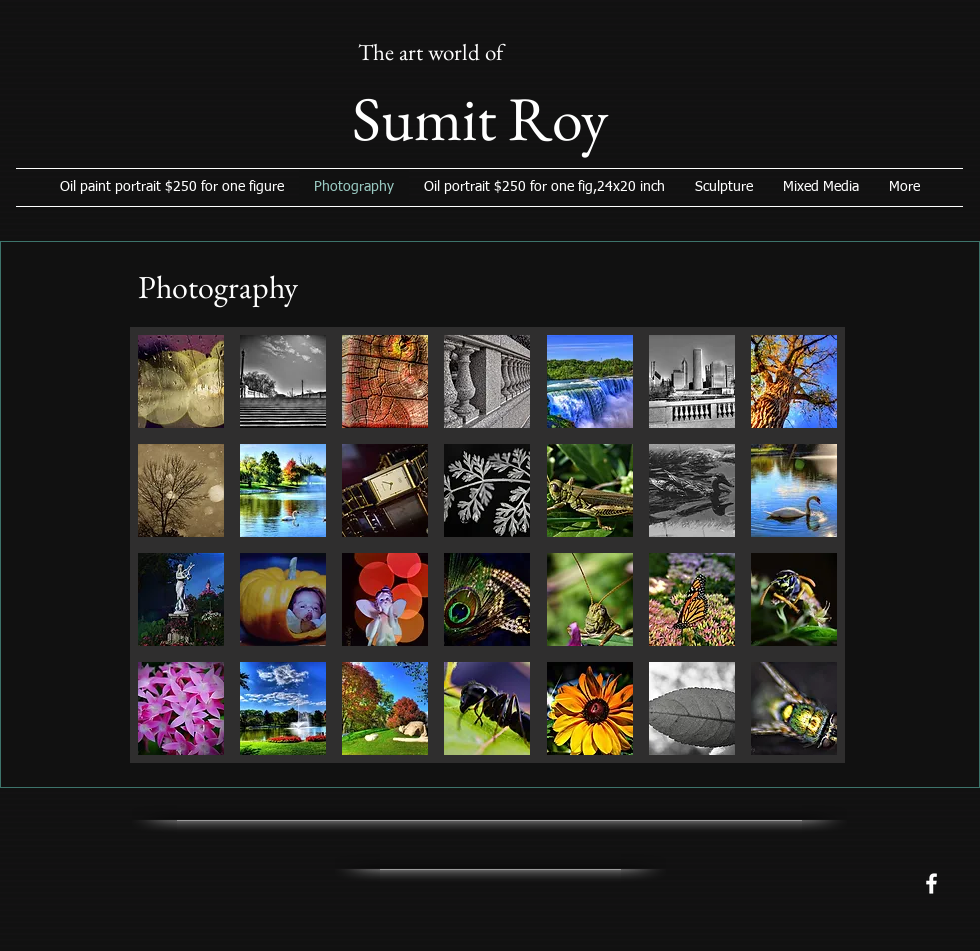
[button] (181, 381)
